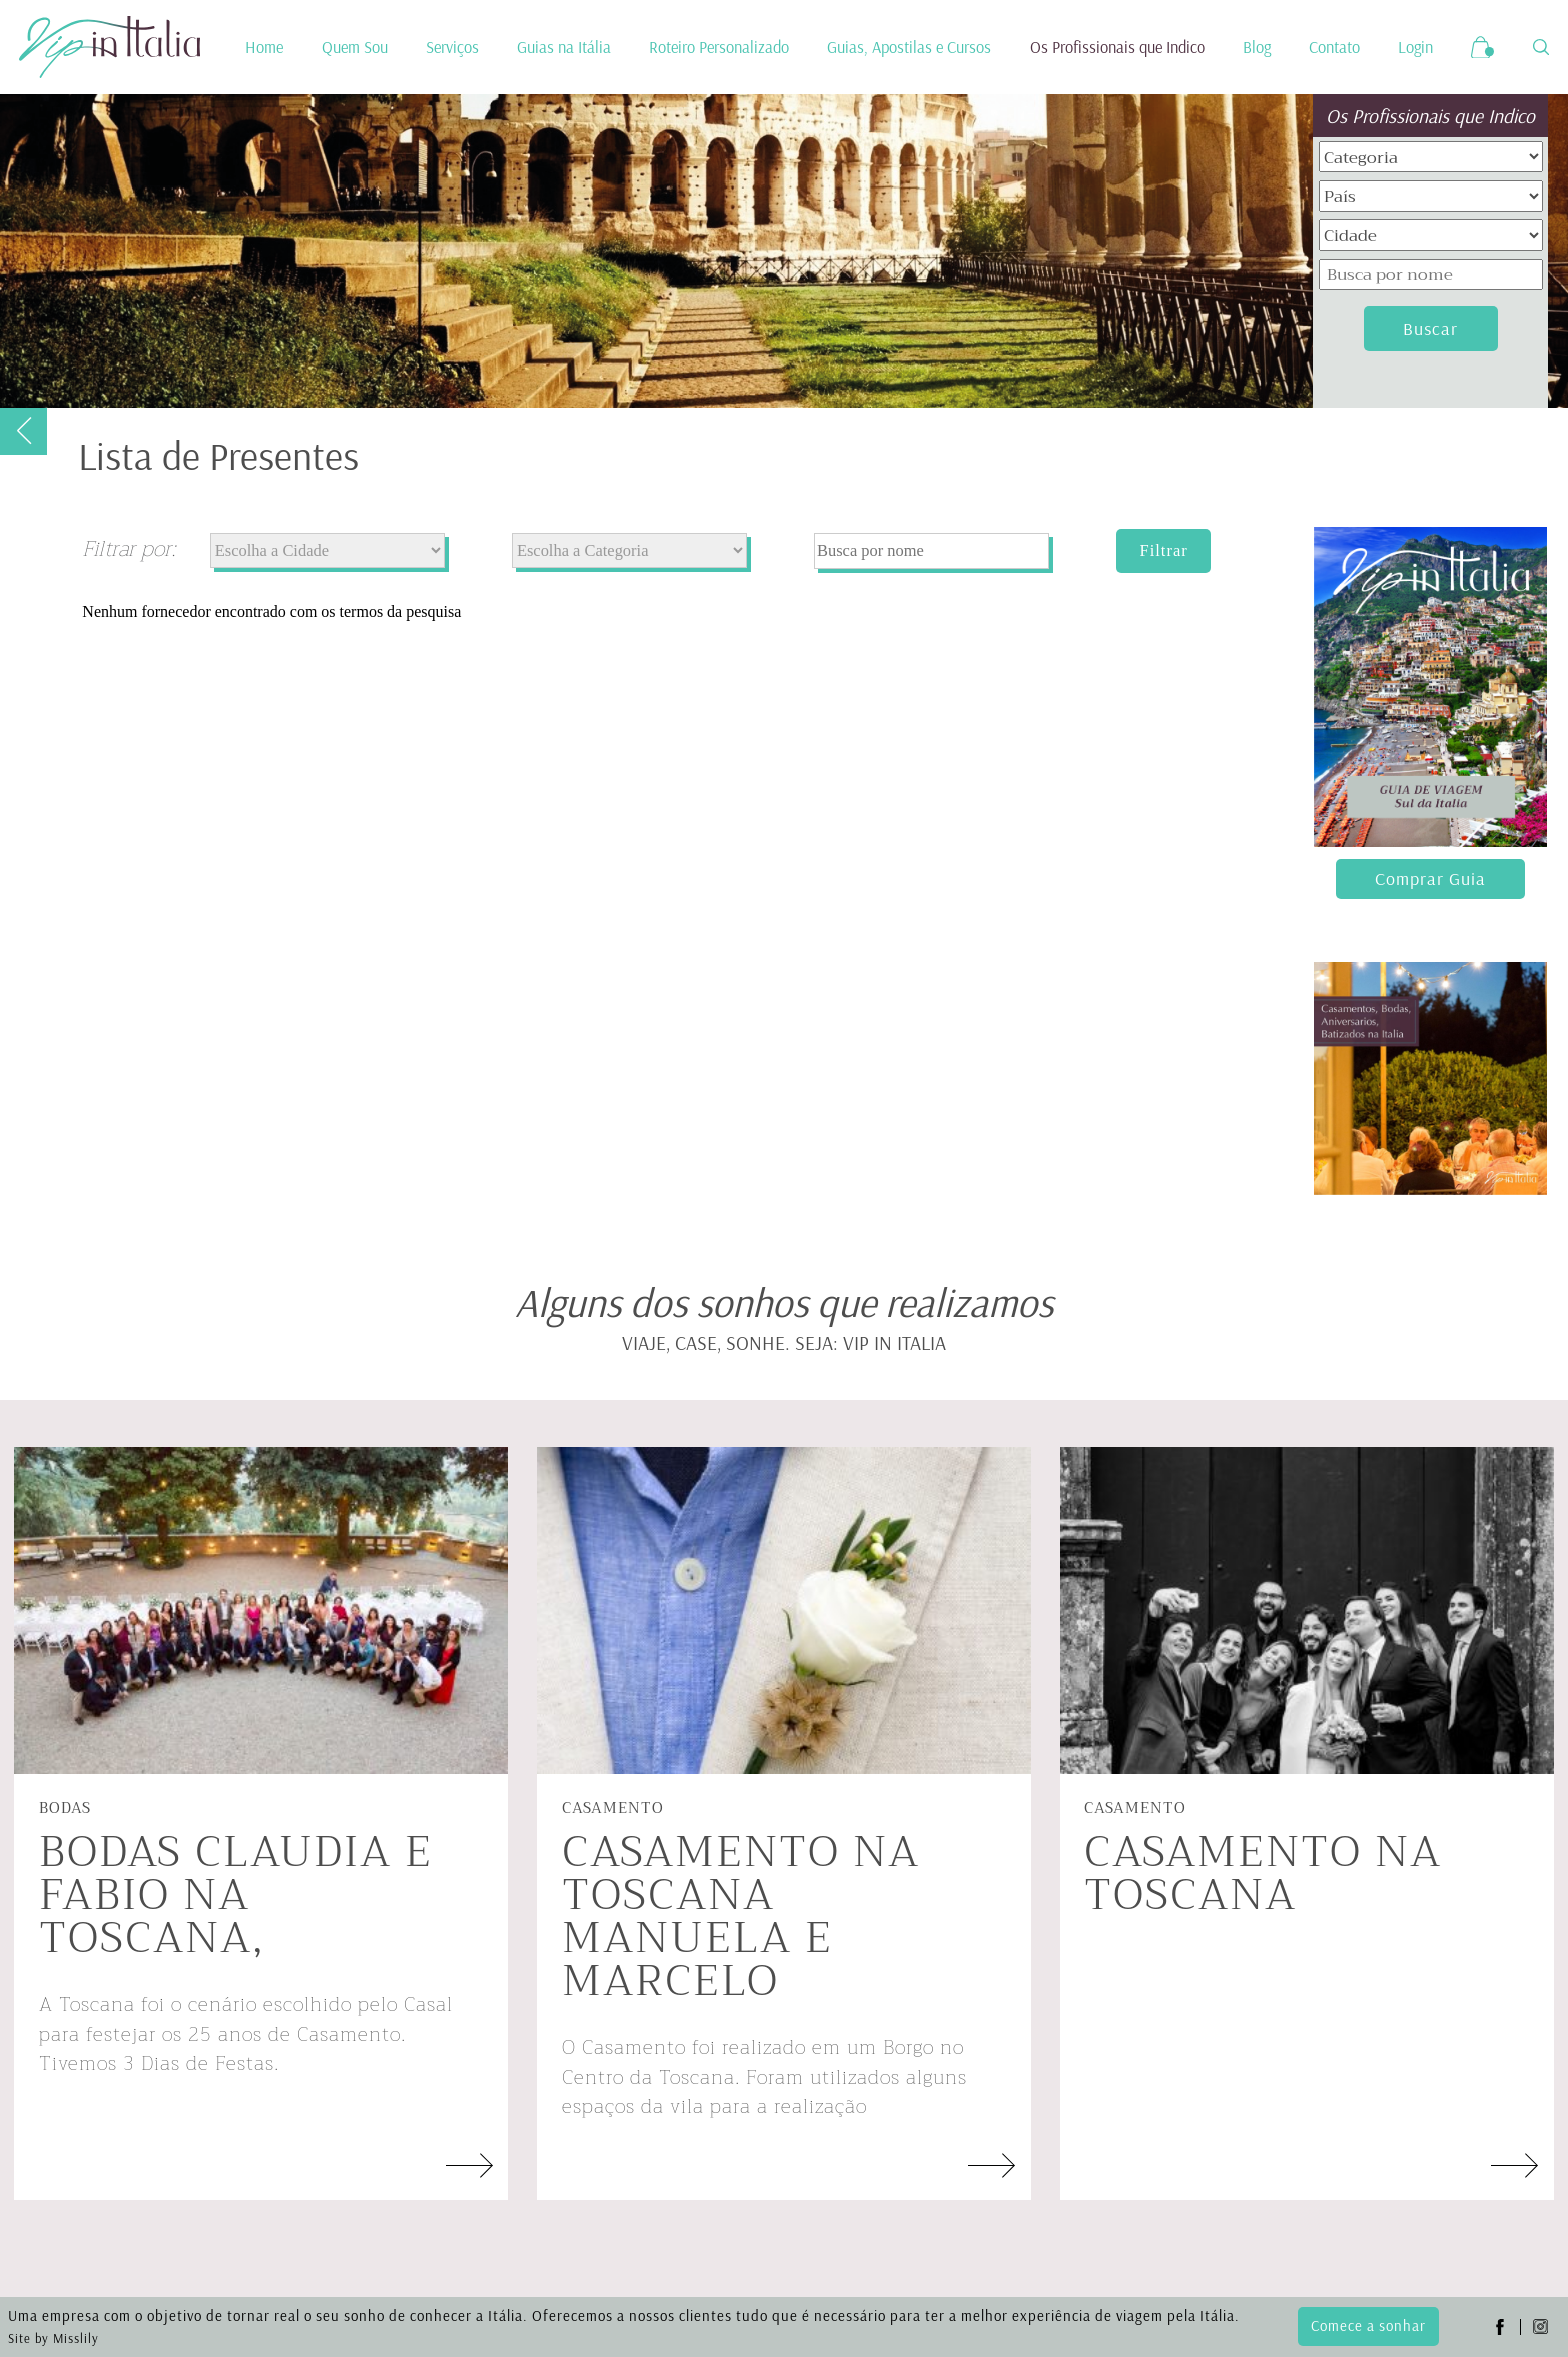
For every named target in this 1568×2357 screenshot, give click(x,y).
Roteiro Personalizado (719, 47)
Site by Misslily (53, 2338)
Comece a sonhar (1368, 2325)
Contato (1334, 47)
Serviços (452, 47)
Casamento (613, 1808)
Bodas (65, 1808)
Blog (1257, 47)
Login (1415, 47)
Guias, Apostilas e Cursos (909, 47)
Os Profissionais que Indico (1117, 47)
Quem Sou (355, 47)
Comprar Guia (1430, 878)
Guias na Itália (564, 47)
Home (264, 47)
